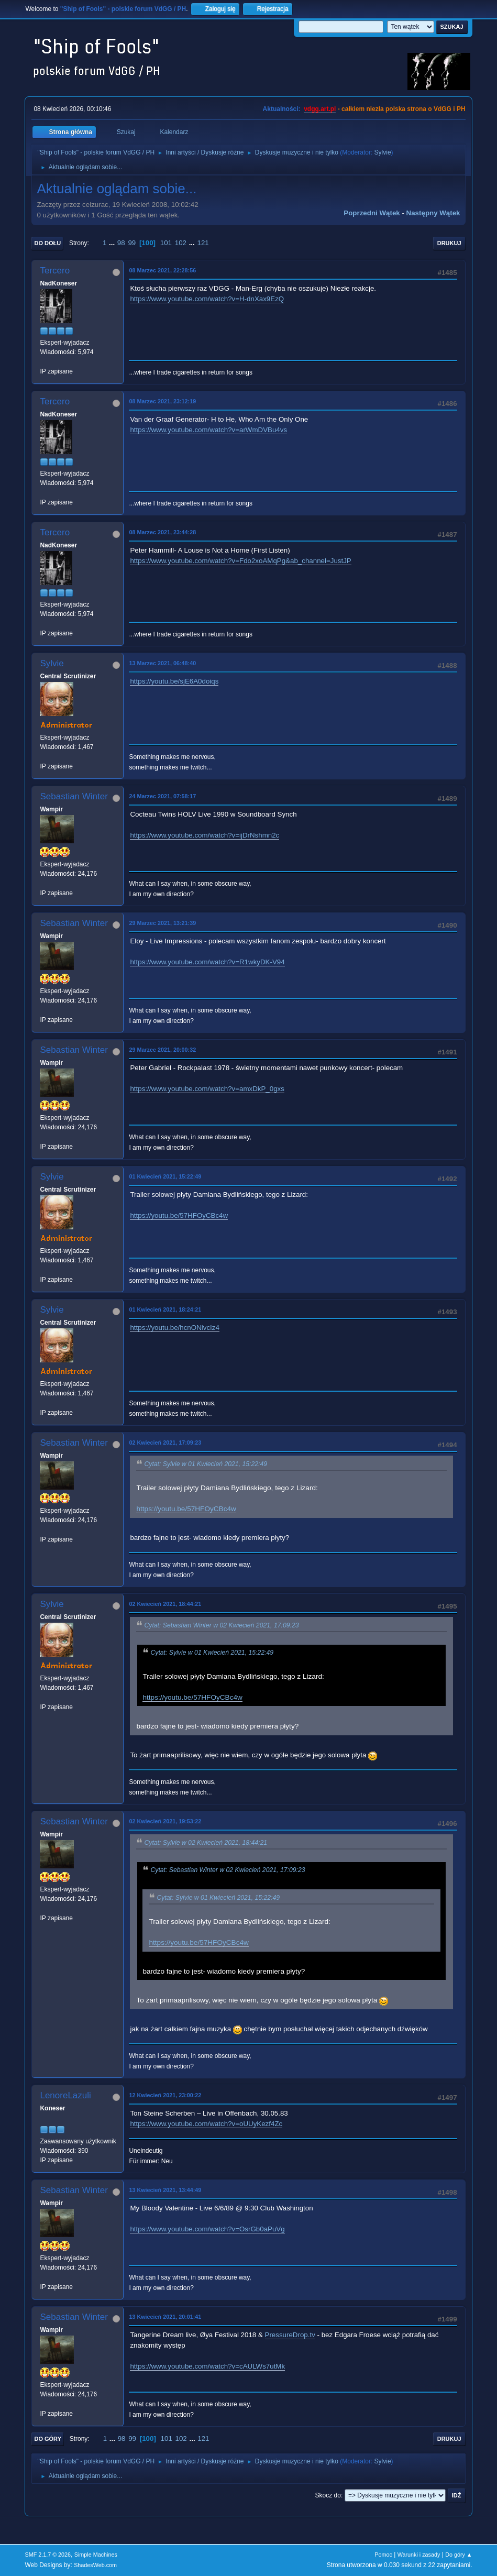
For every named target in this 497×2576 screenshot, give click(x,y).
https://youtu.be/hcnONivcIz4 (174, 1327)
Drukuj (449, 243)
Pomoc (383, 2554)
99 (132, 243)
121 (202, 243)
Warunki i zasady (418, 2554)
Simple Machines (95, 2554)
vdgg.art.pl (320, 109)
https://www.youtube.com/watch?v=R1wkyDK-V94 (207, 962)
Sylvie (382, 152)
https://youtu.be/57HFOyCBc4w (179, 1215)
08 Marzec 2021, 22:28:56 (162, 270)
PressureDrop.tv (290, 2335)
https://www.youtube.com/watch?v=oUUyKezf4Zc (206, 2124)
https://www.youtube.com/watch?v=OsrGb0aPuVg (207, 2229)
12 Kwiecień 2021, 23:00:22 (165, 2095)
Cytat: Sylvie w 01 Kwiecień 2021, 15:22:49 (205, 1464)
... (113, 243)
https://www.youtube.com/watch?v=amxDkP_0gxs (207, 1089)
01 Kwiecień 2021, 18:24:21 (165, 1309)
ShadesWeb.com (95, 2565)
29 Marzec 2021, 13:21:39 (162, 923)
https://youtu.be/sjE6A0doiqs (174, 681)
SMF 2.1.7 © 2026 (48, 2554)
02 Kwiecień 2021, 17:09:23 (165, 1442)
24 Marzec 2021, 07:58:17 (162, 796)
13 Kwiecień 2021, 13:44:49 (165, 2190)
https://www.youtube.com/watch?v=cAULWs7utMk (207, 2366)
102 (180, 243)
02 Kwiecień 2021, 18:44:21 (165, 1604)
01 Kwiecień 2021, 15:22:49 (165, 1176)
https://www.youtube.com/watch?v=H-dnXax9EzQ (207, 299)
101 (166, 243)
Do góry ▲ (458, 2554)
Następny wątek (433, 213)
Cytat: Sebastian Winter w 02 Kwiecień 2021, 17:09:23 (221, 1625)
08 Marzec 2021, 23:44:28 (162, 532)
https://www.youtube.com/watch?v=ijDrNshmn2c (204, 835)
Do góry (47, 2439)
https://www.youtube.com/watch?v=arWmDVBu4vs (208, 430)
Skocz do (328, 2495)
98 (121, 243)
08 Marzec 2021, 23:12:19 (162, 401)
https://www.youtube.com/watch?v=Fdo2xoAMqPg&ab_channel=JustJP (240, 561)
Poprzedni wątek (372, 213)
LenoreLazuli (65, 2095)
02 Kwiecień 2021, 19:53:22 (165, 1821)
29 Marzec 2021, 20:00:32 (162, 1050)
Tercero (55, 271)
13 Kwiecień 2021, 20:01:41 (165, 2317)
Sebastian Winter (73, 796)
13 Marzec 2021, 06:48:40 (162, 663)
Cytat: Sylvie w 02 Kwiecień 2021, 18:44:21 (205, 1842)
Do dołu (47, 243)
